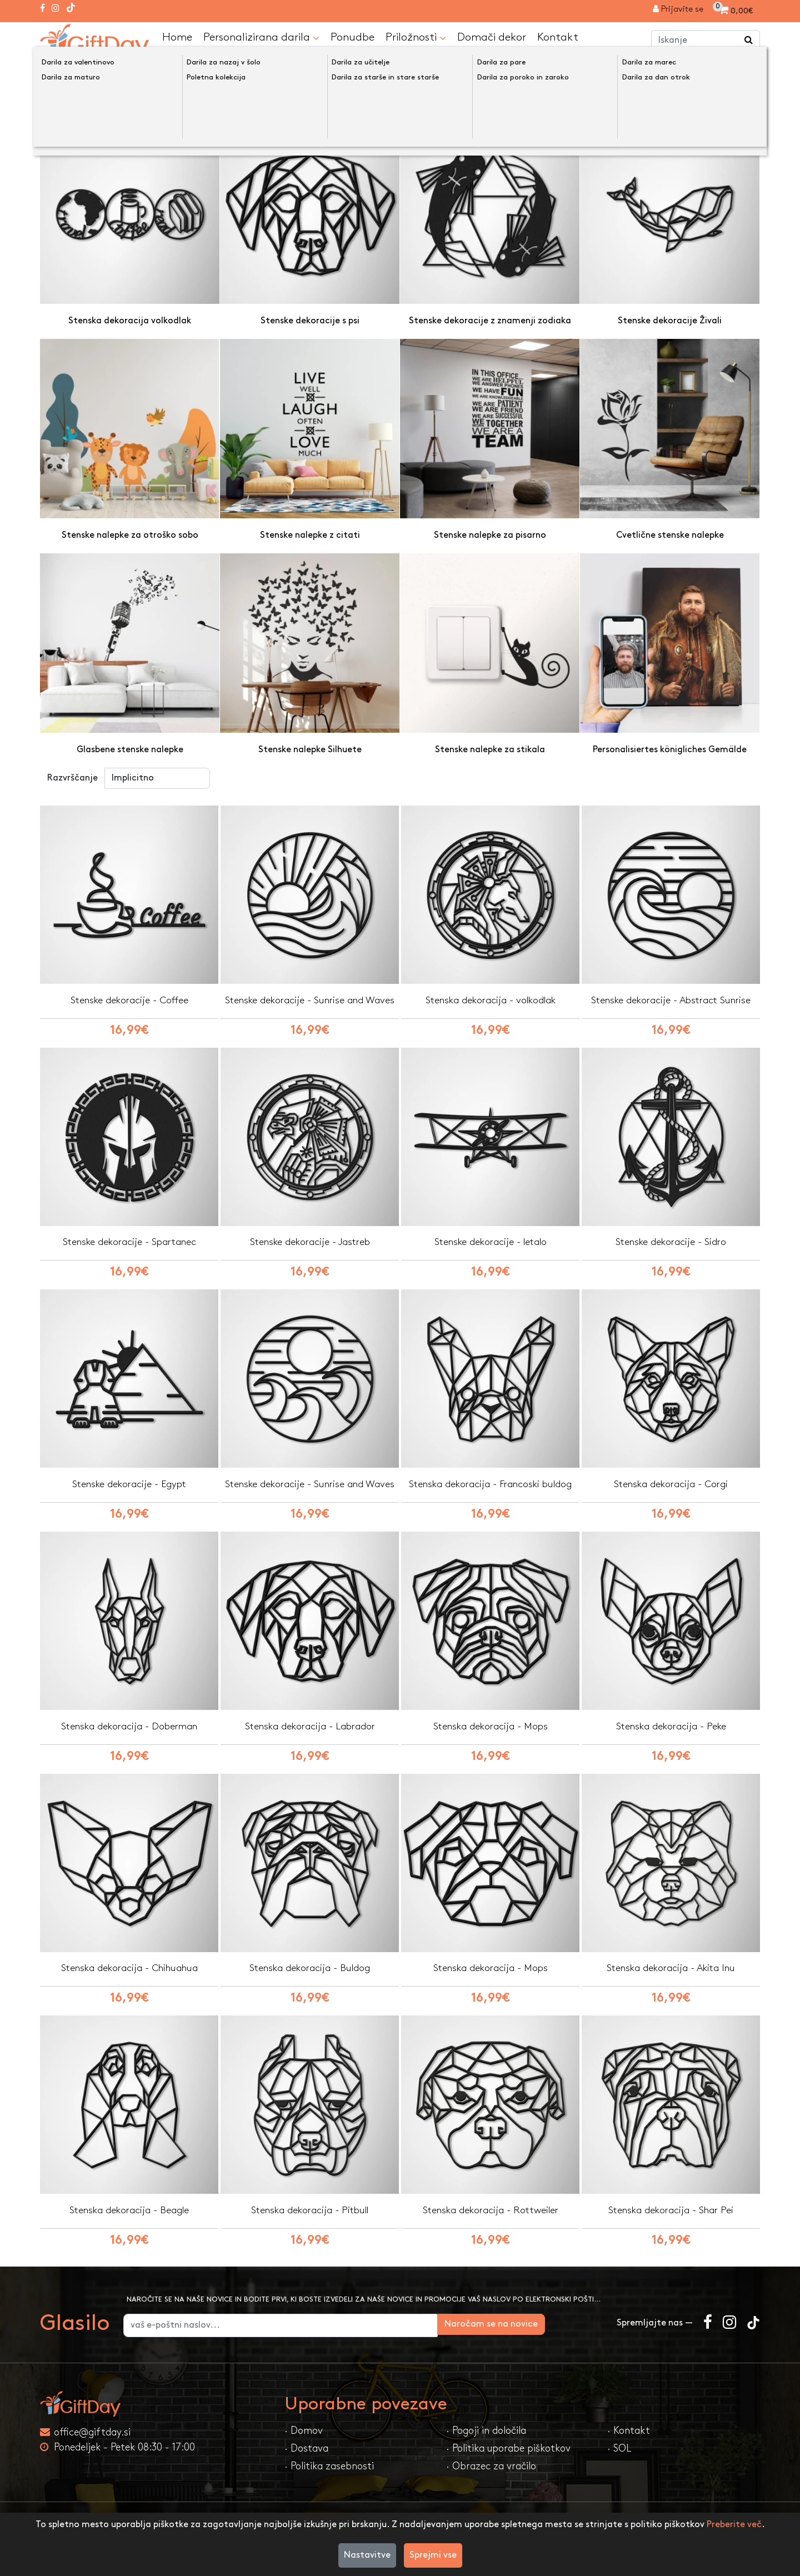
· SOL (619, 2453)
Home (177, 37)
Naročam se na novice (549, 2328)
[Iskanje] (749, 40)
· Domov (303, 2435)
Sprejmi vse (433, 2555)
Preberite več (734, 2524)
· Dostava (306, 2453)
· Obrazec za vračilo (491, 2470)
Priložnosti (416, 37)
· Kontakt (628, 2435)
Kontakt (557, 37)
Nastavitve (367, 2555)
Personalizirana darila (261, 37)
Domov (66, 68)
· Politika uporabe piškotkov (508, 2453)
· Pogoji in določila (486, 2435)
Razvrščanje (72, 777)
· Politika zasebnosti (329, 2470)
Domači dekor (491, 37)
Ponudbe (352, 37)
